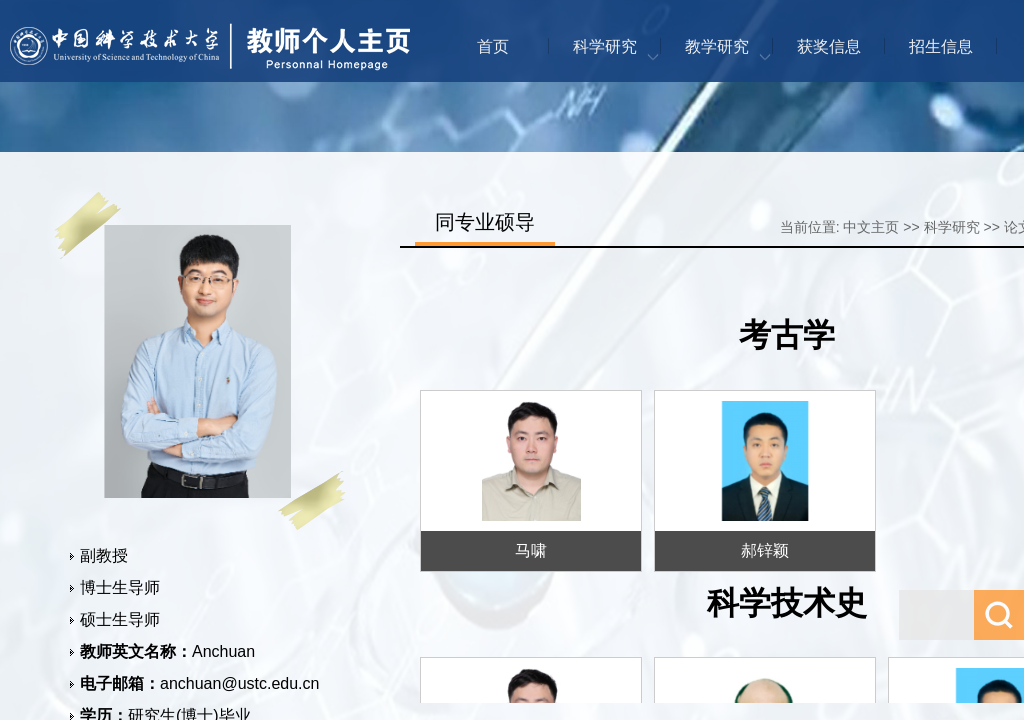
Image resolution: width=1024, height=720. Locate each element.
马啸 (531, 550)
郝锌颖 (765, 550)
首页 (493, 46)
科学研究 (605, 46)
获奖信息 (829, 46)
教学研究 (717, 46)
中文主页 (871, 227)
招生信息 (941, 46)
